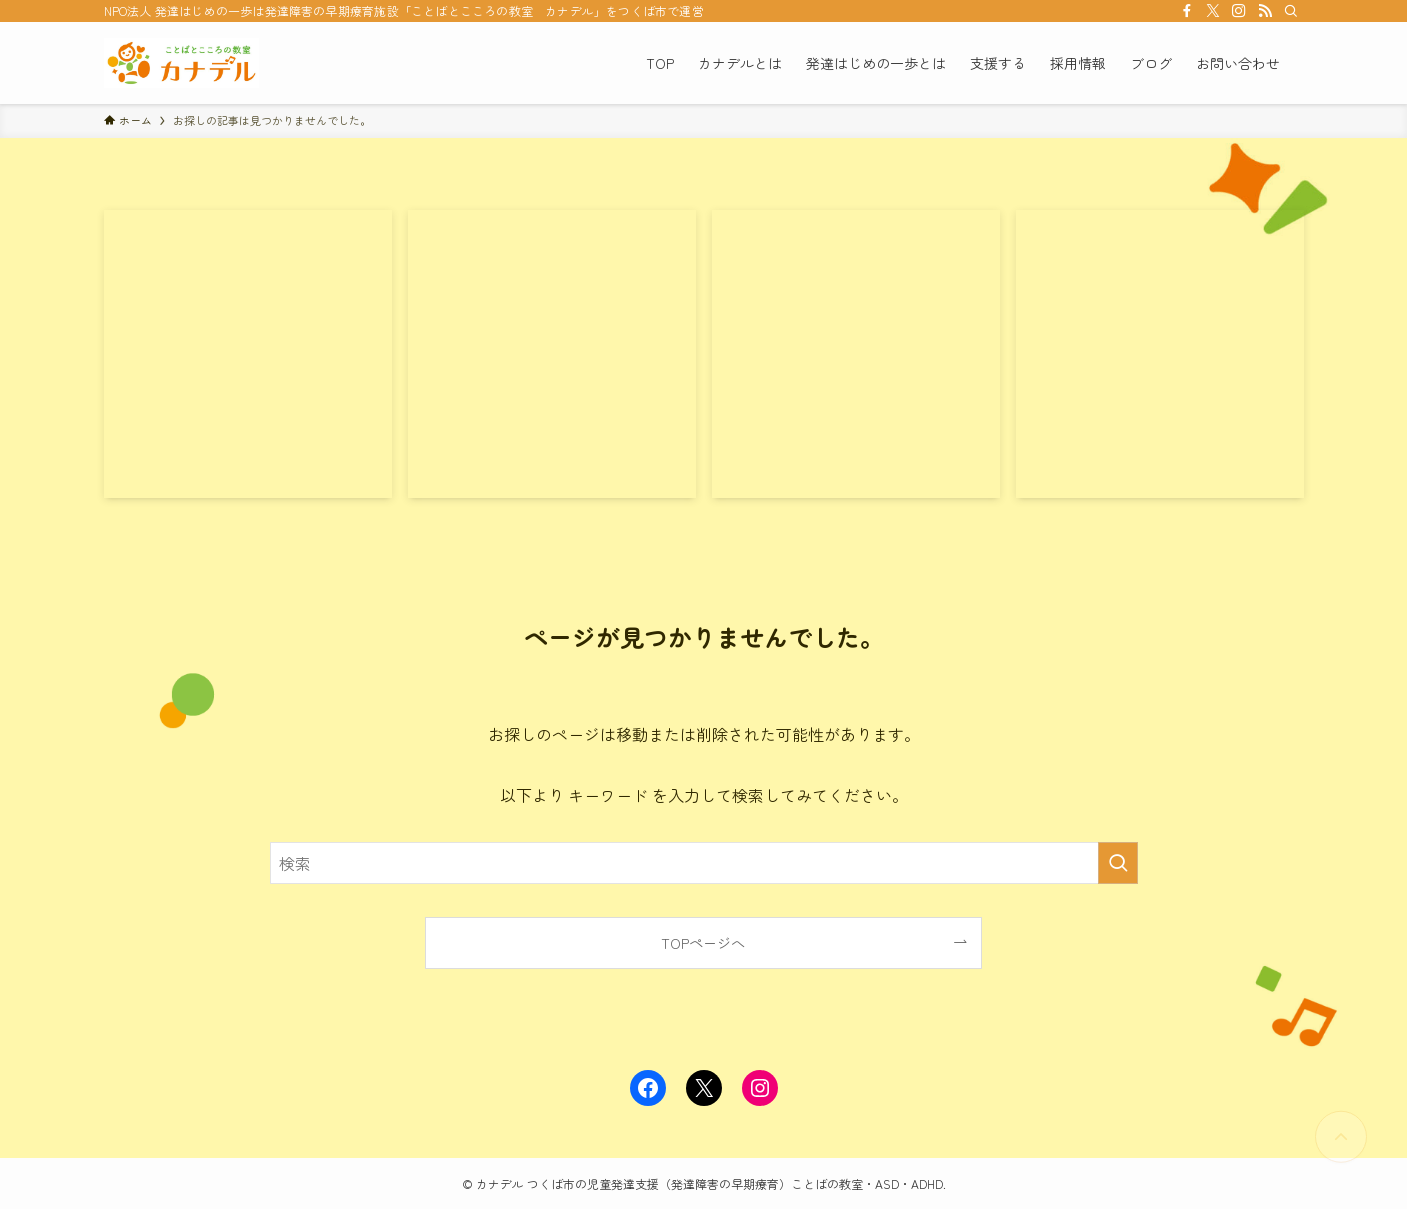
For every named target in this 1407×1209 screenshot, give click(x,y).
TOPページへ (703, 942)
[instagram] (1239, 11)
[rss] (1265, 11)
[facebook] (1187, 11)
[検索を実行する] (1118, 863)
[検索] (1291, 11)
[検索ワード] (704, 863)
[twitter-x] (1213, 11)
